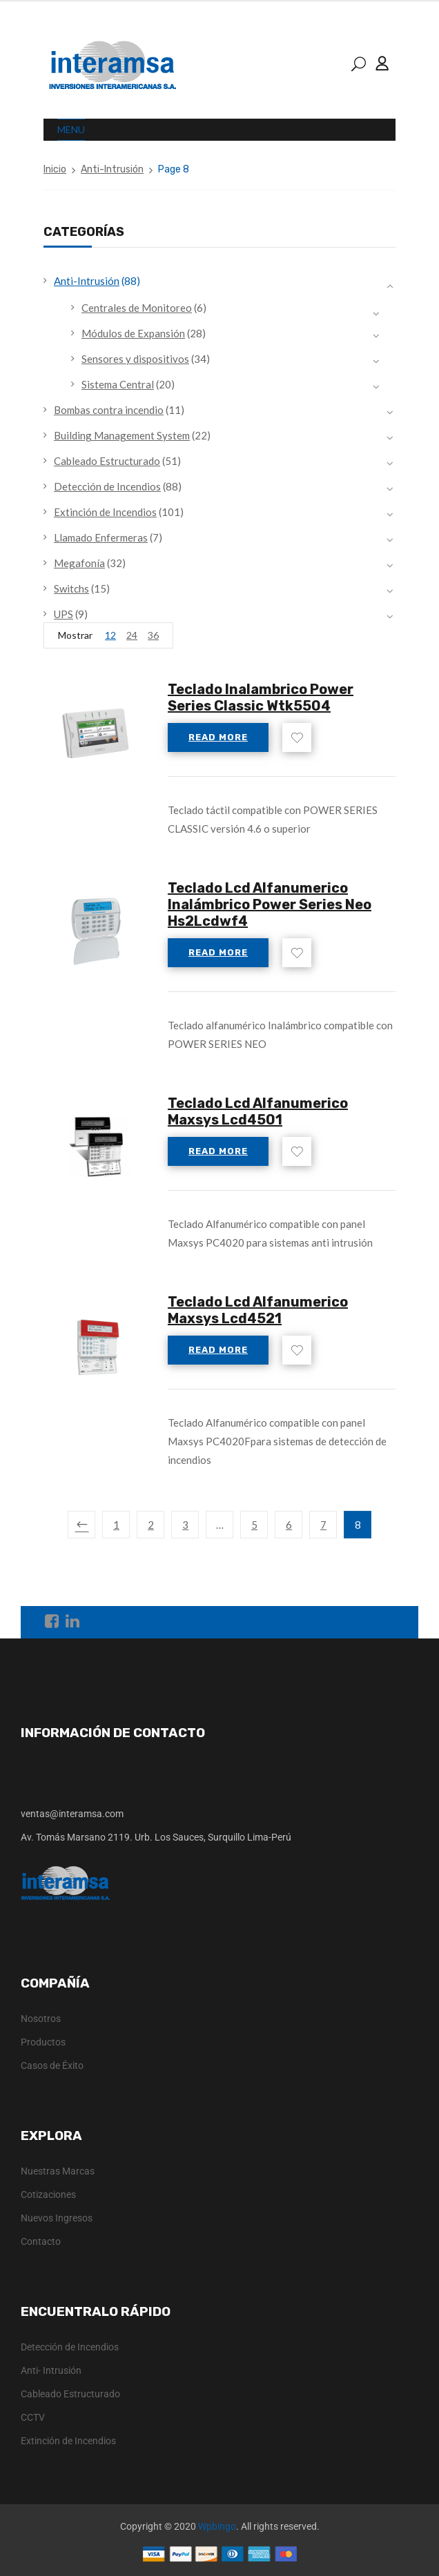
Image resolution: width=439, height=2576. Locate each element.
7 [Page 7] (323, 1524)
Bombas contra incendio (109, 410)
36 (153, 635)
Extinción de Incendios (105, 512)
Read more (218, 737)
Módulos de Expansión (133, 333)
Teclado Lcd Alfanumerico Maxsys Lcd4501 (258, 1111)
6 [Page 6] (289, 1524)
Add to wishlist (296, 737)
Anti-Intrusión (112, 169)
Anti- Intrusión (51, 2370)
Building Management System (122, 435)
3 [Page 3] (185, 1524)
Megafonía (79, 563)
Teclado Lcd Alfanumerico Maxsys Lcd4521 (258, 1310)
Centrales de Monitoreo (136, 307)
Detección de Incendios (107, 486)
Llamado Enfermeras (101, 537)
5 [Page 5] (254, 1524)
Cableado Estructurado (107, 461)
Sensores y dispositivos (135, 359)
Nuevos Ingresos (56, 2217)
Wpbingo (217, 2526)
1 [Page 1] (116, 1524)
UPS (63, 614)
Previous (81, 1524)
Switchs (71, 588)
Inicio (54, 169)
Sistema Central (117, 384)
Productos (43, 2042)
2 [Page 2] (151, 1524)
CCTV (33, 2417)
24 (131, 635)
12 (110, 635)
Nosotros (41, 2018)
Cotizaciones (48, 2194)
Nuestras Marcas (58, 2171)
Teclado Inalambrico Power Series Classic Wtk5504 (260, 697)
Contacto (41, 2241)
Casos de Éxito (52, 2065)
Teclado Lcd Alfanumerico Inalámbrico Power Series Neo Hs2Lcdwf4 (269, 904)
